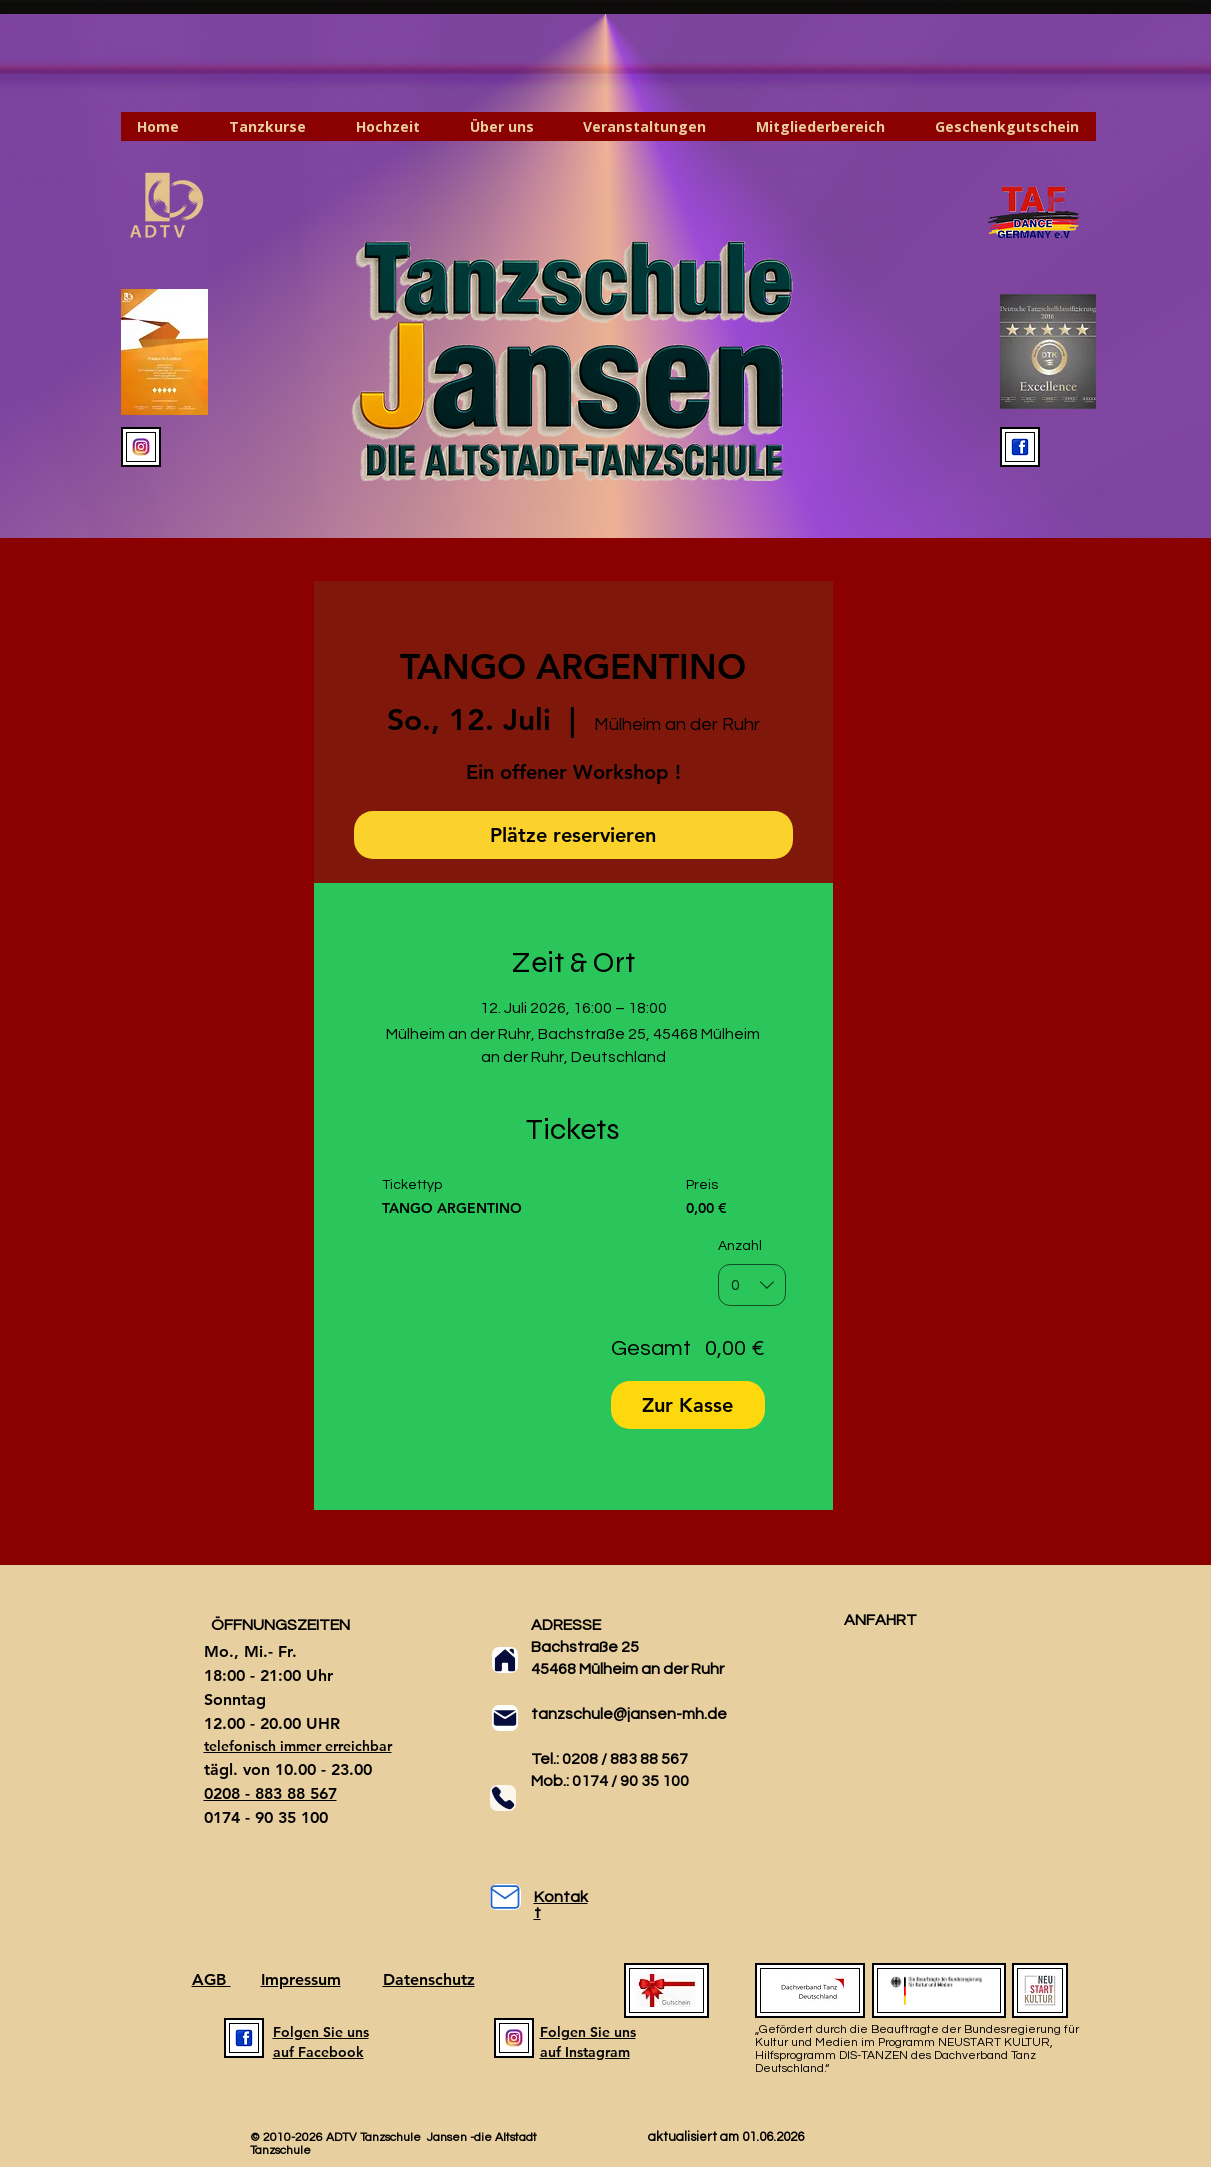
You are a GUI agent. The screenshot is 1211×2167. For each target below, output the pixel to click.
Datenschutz (429, 1979)
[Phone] (503, 1798)
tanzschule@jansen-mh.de (629, 1714)
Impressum (301, 1979)
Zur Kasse (687, 1405)
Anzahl (740, 1246)
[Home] (505, 1660)
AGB (211, 1979)
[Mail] (505, 1718)
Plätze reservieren (573, 835)
